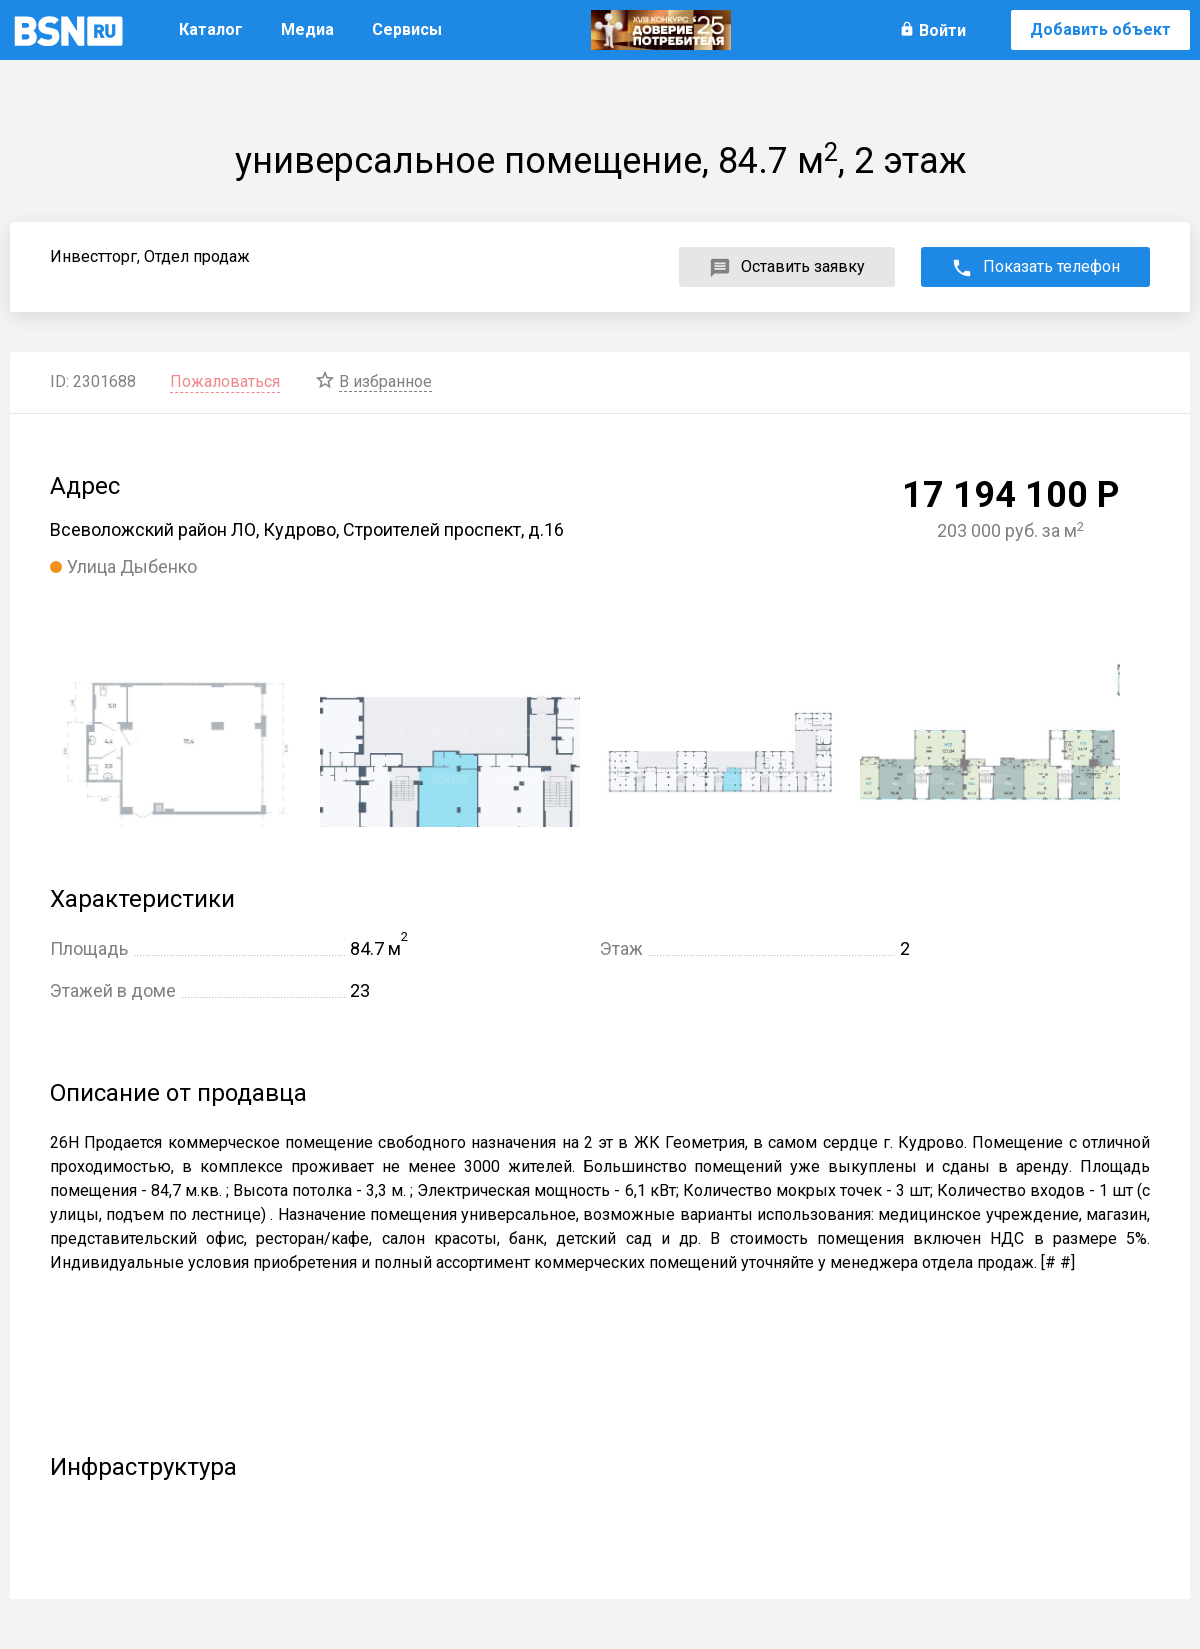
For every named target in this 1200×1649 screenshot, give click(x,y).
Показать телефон (1051, 266)
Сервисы (407, 29)
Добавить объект (1100, 29)
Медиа (307, 29)
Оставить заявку (803, 266)
